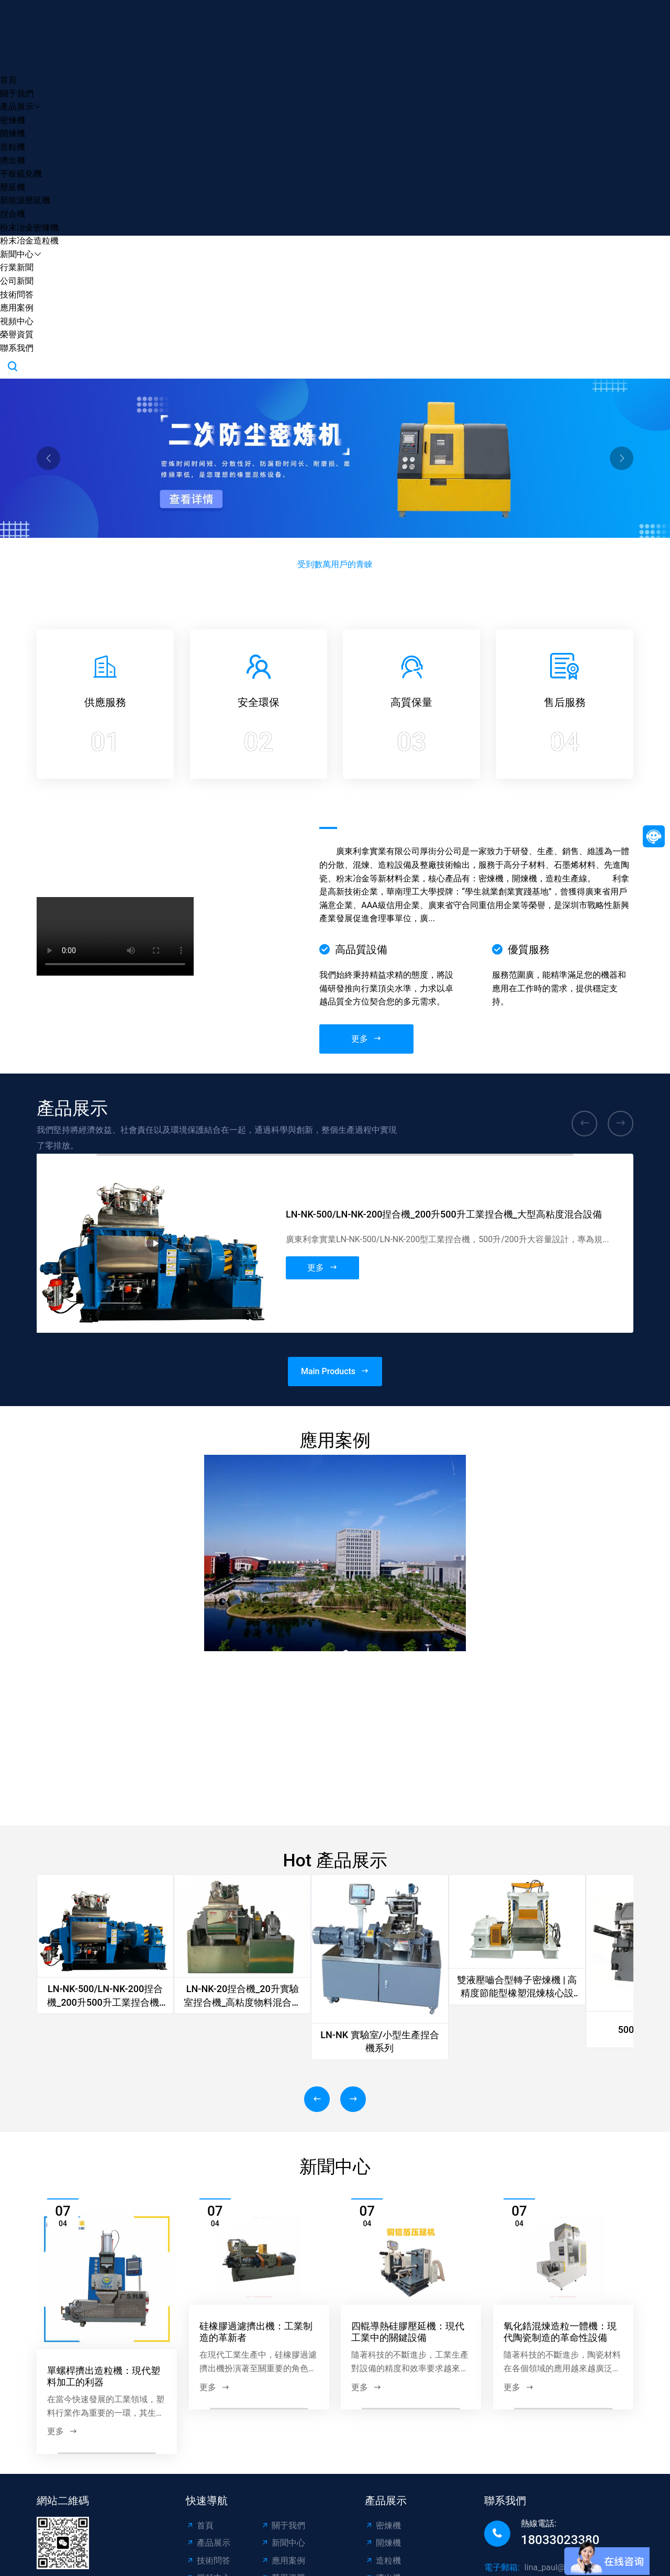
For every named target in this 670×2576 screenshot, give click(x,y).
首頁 (8, 80)
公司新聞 (17, 281)
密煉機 (12, 120)
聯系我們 (17, 348)
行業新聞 (17, 267)
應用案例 (17, 308)
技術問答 (17, 295)
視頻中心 (17, 321)
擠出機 (12, 160)
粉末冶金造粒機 (29, 241)
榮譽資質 (17, 334)
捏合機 (12, 214)
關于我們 (17, 93)
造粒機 (12, 147)
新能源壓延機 (25, 200)
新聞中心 (17, 254)
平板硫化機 (21, 174)
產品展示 (17, 107)
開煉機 (12, 133)
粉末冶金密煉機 (29, 228)
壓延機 (12, 187)
